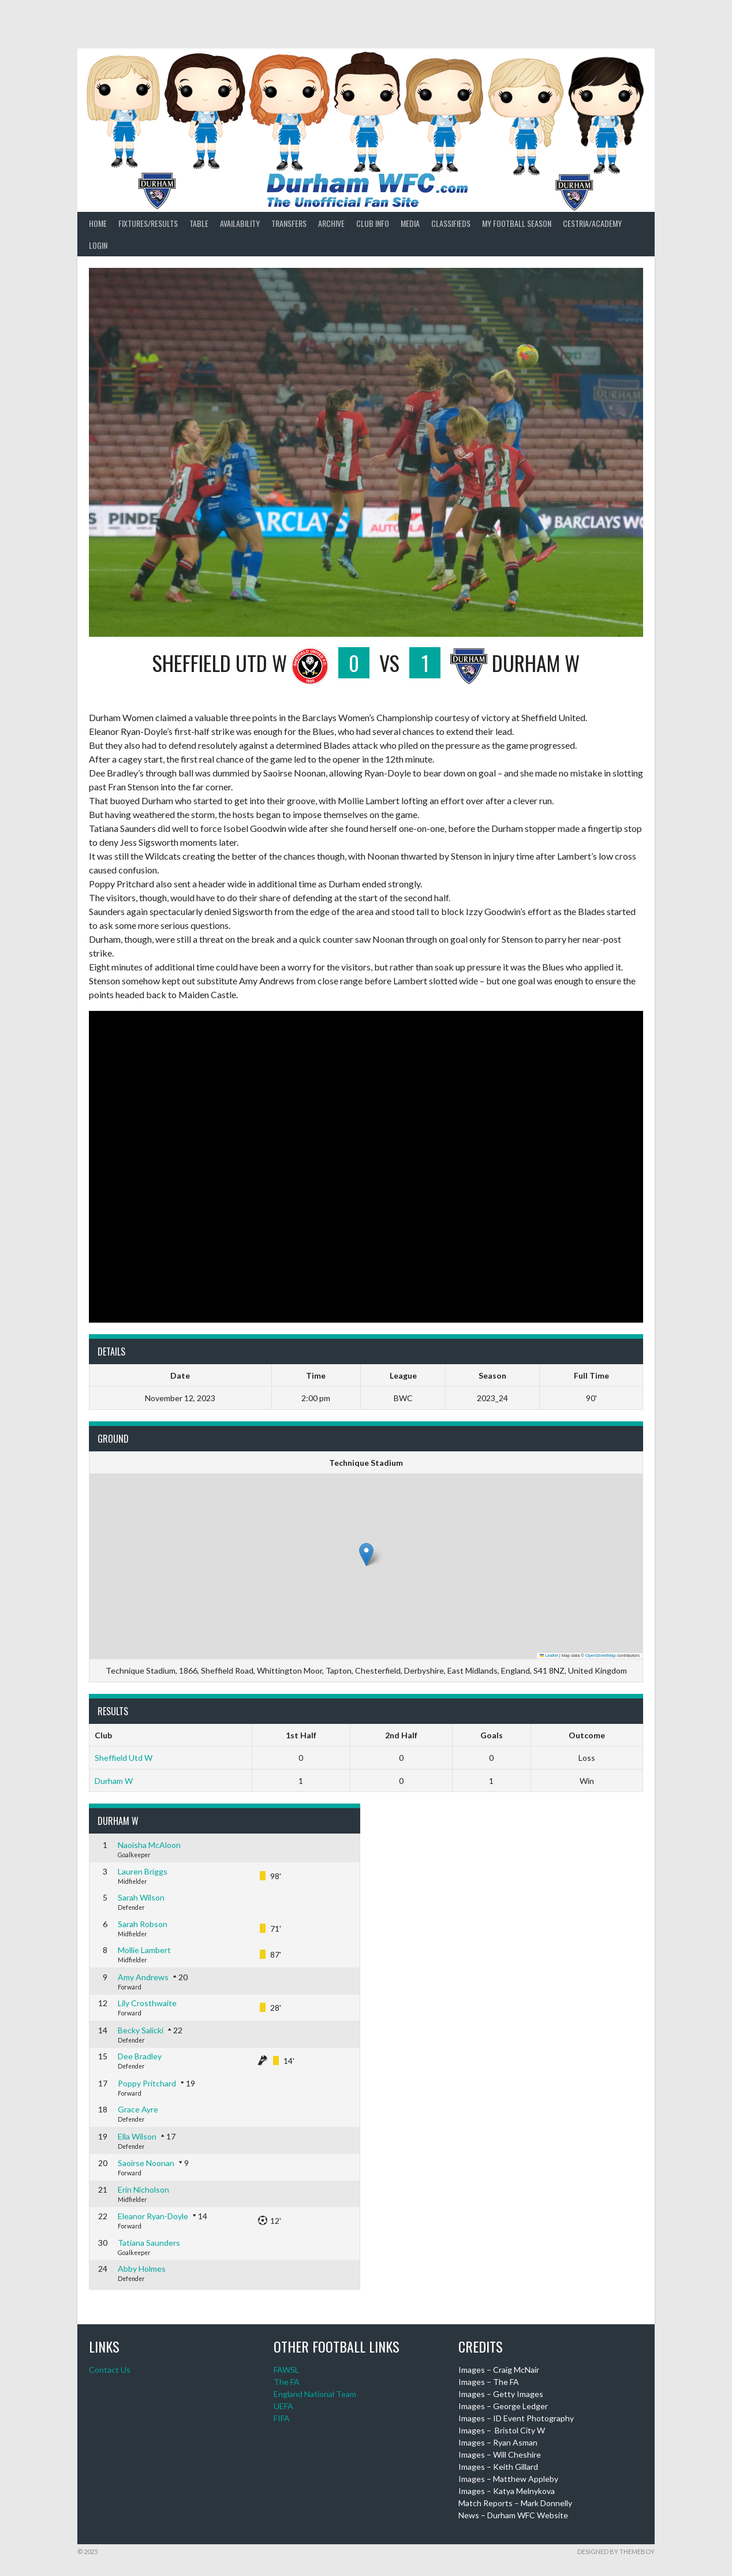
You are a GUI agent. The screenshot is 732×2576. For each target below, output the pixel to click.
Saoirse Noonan (146, 2163)
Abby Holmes (142, 2268)
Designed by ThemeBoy (616, 2551)
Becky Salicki (140, 2030)
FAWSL (286, 2370)
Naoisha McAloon (149, 1845)
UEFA (283, 2406)
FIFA (282, 2418)
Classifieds (450, 223)
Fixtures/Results (148, 223)
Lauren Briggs (142, 1871)
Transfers (289, 223)
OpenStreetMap (600, 1655)
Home (98, 223)
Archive (331, 223)
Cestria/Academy (592, 223)
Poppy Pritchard (147, 2083)
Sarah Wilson (141, 1897)
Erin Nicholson (143, 2189)
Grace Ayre (138, 2109)
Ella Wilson (137, 2136)
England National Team (315, 2394)
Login (98, 245)
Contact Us (109, 2370)
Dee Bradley (140, 2056)
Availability (240, 223)
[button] (366, 1554)
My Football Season (516, 223)
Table (198, 223)
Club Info (372, 223)
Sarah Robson (142, 1924)
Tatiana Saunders (149, 2243)
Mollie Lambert (144, 1950)
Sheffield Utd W (123, 1758)
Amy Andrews (143, 1977)
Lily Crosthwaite (147, 2003)
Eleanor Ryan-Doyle (153, 2216)
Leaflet (549, 1655)
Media (410, 223)
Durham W (114, 1781)
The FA (287, 2382)
